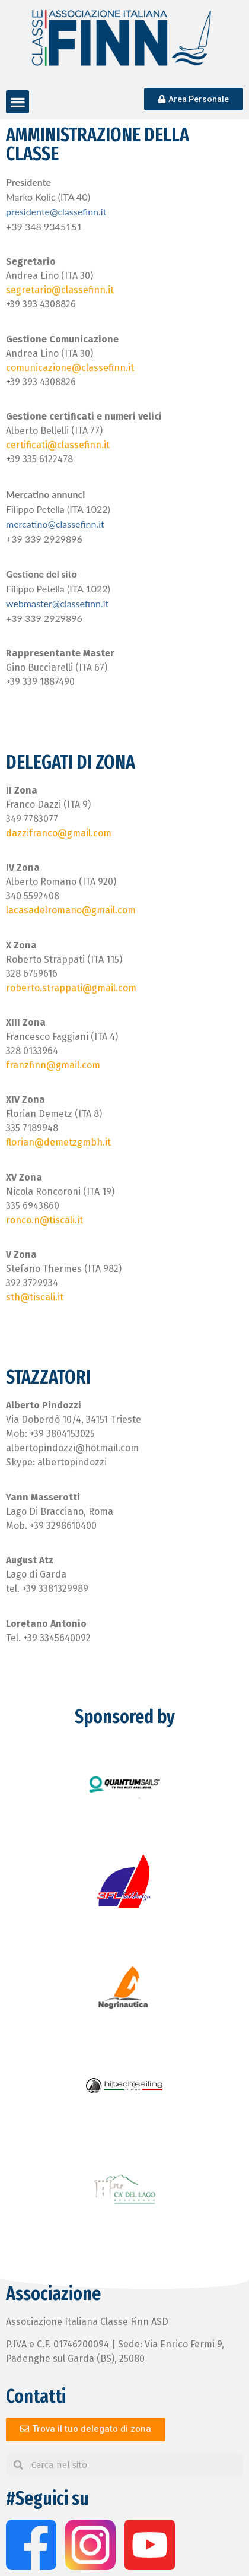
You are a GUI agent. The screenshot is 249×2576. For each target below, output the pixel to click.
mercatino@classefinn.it (55, 523)
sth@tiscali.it (34, 1297)
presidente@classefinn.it (56, 211)
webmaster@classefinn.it (57, 603)
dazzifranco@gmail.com (58, 833)
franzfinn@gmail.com (53, 1065)
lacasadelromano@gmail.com (71, 910)
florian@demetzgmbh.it (58, 1142)
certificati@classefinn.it (58, 445)
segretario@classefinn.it (60, 290)
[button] (17, 101)
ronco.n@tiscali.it (44, 1220)
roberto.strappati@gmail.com (71, 988)
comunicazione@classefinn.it (70, 367)
